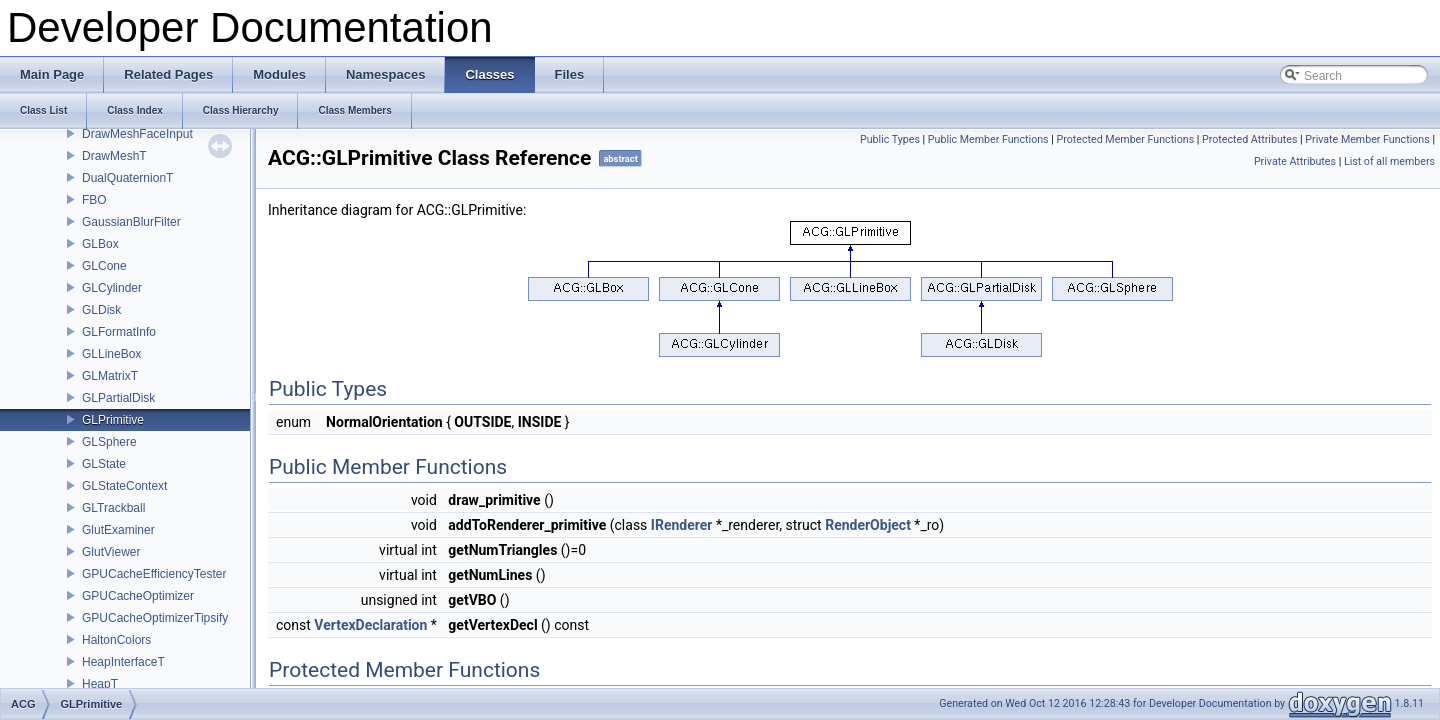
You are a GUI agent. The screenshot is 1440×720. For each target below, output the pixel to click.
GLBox (100, 244)
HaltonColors (116, 640)
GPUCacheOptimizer (138, 596)
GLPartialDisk (118, 398)
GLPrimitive (113, 420)
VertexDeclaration (370, 625)
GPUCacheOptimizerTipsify (155, 618)
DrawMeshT (114, 156)
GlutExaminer (118, 530)
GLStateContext (124, 486)
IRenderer (682, 525)
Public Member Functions (988, 139)
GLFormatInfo (119, 332)
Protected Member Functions (1126, 139)
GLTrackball (113, 508)
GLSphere (109, 442)
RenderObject (868, 525)
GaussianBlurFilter (131, 222)
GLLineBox (111, 354)
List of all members (1389, 161)
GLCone (104, 266)
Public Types (890, 139)
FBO (94, 200)
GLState (104, 464)
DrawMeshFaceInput (137, 134)
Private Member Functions (1367, 139)
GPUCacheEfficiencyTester (154, 574)
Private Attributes (1295, 161)
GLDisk (101, 310)
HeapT (100, 684)
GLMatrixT (110, 376)
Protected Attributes (1249, 139)
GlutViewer (111, 552)
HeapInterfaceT (123, 662)
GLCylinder (112, 288)
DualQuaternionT (127, 178)
